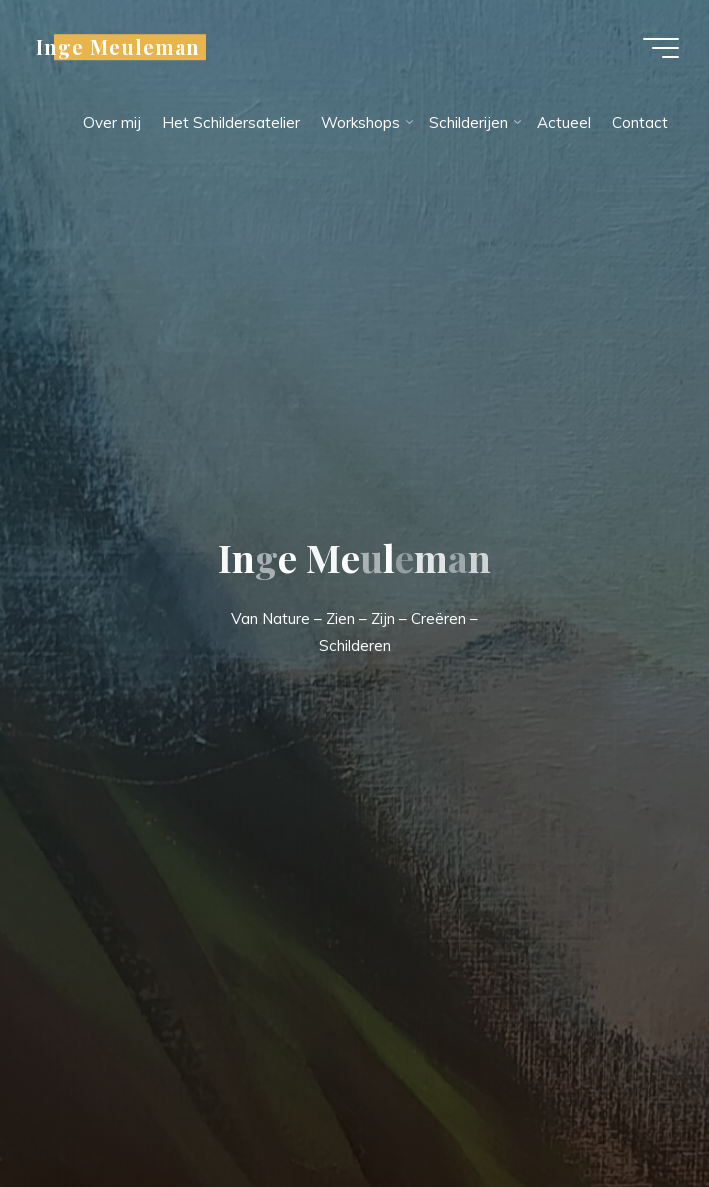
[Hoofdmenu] (661, 48)
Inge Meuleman (118, 47)
